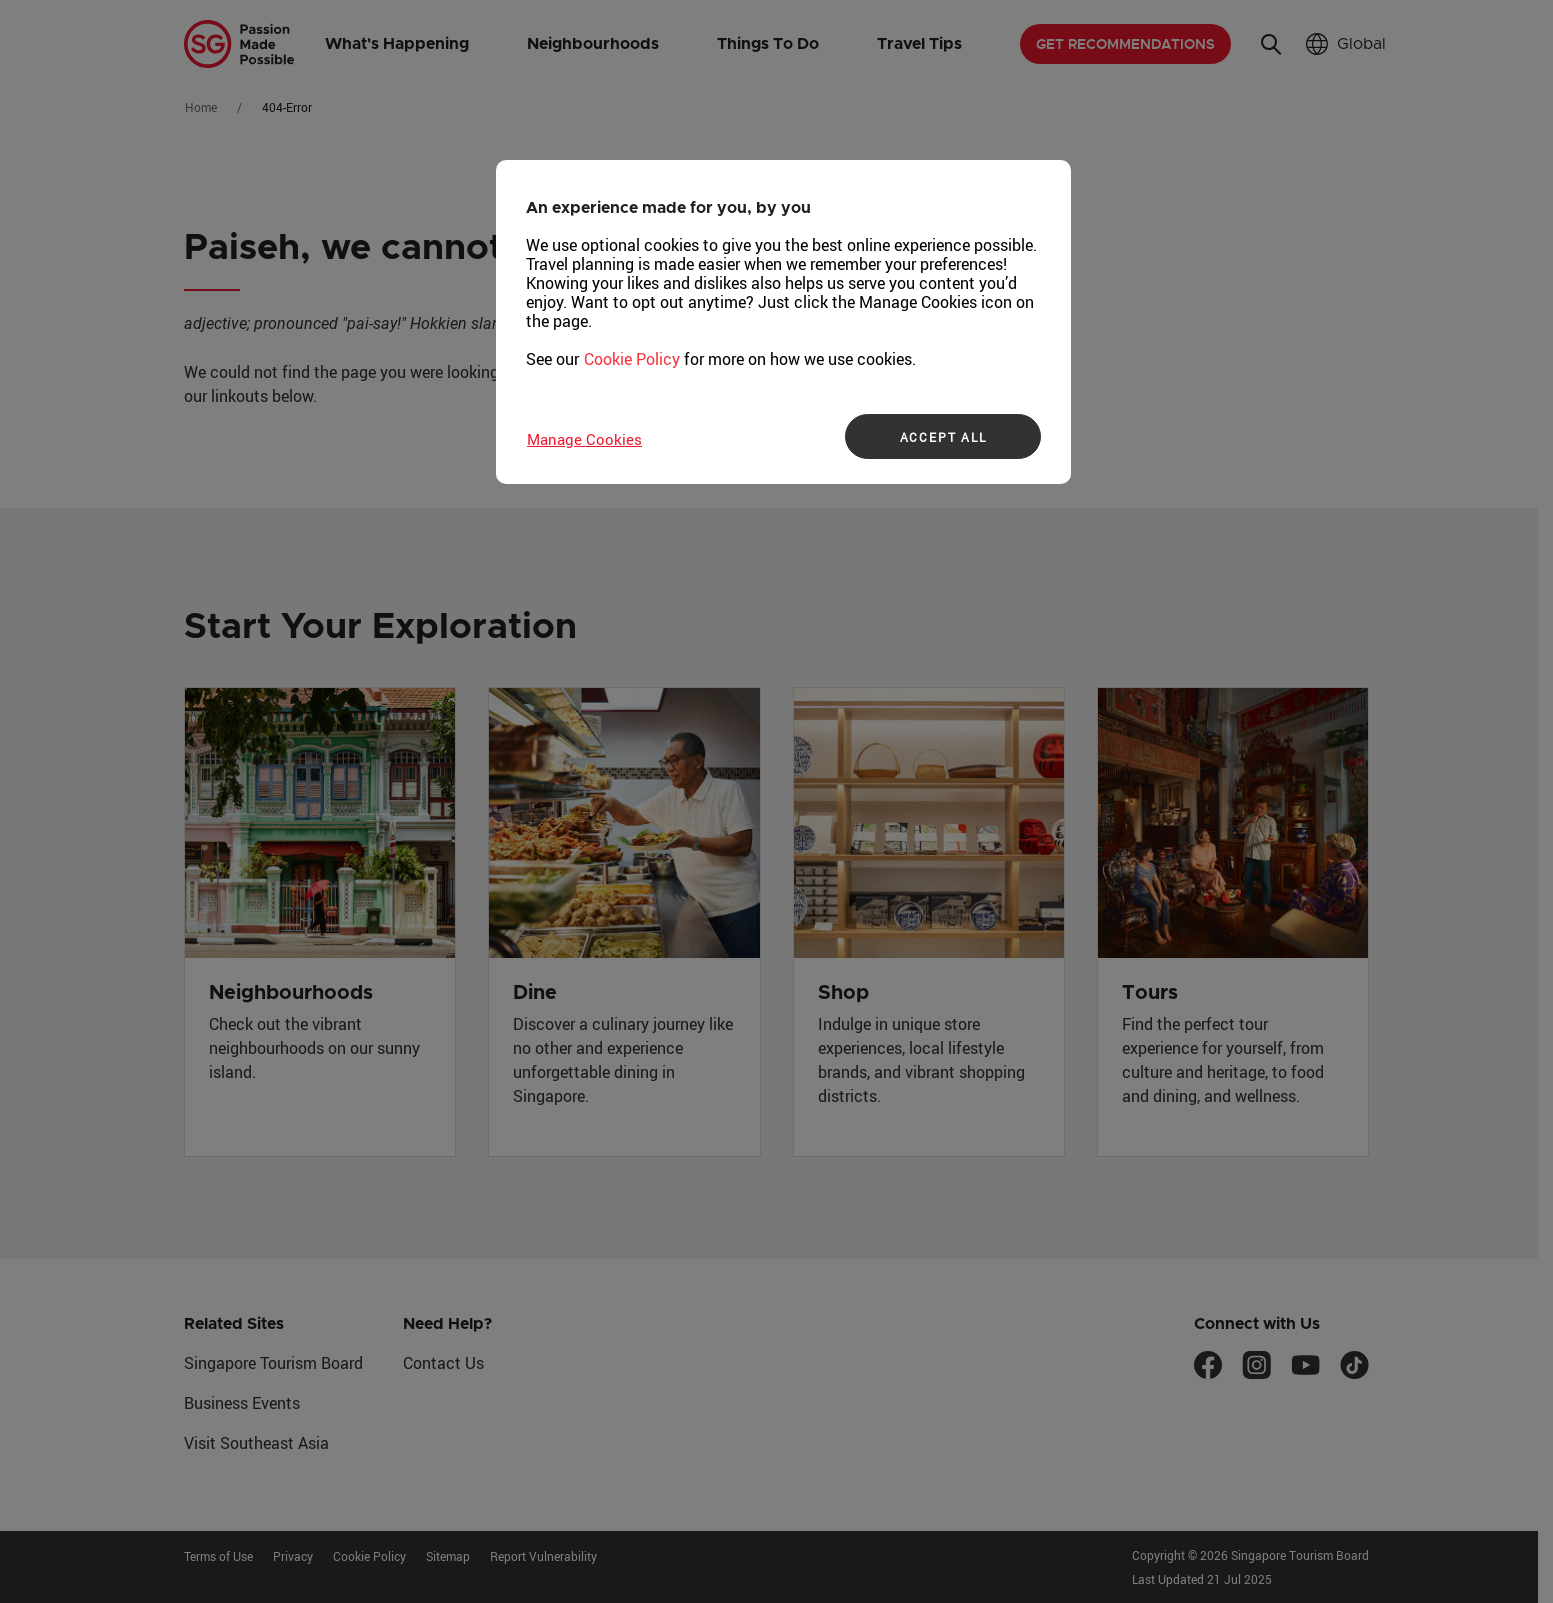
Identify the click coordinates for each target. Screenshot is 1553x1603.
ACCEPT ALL (943, 437)
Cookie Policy (632, 359)
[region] (783, 322)
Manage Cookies (584, 439)
